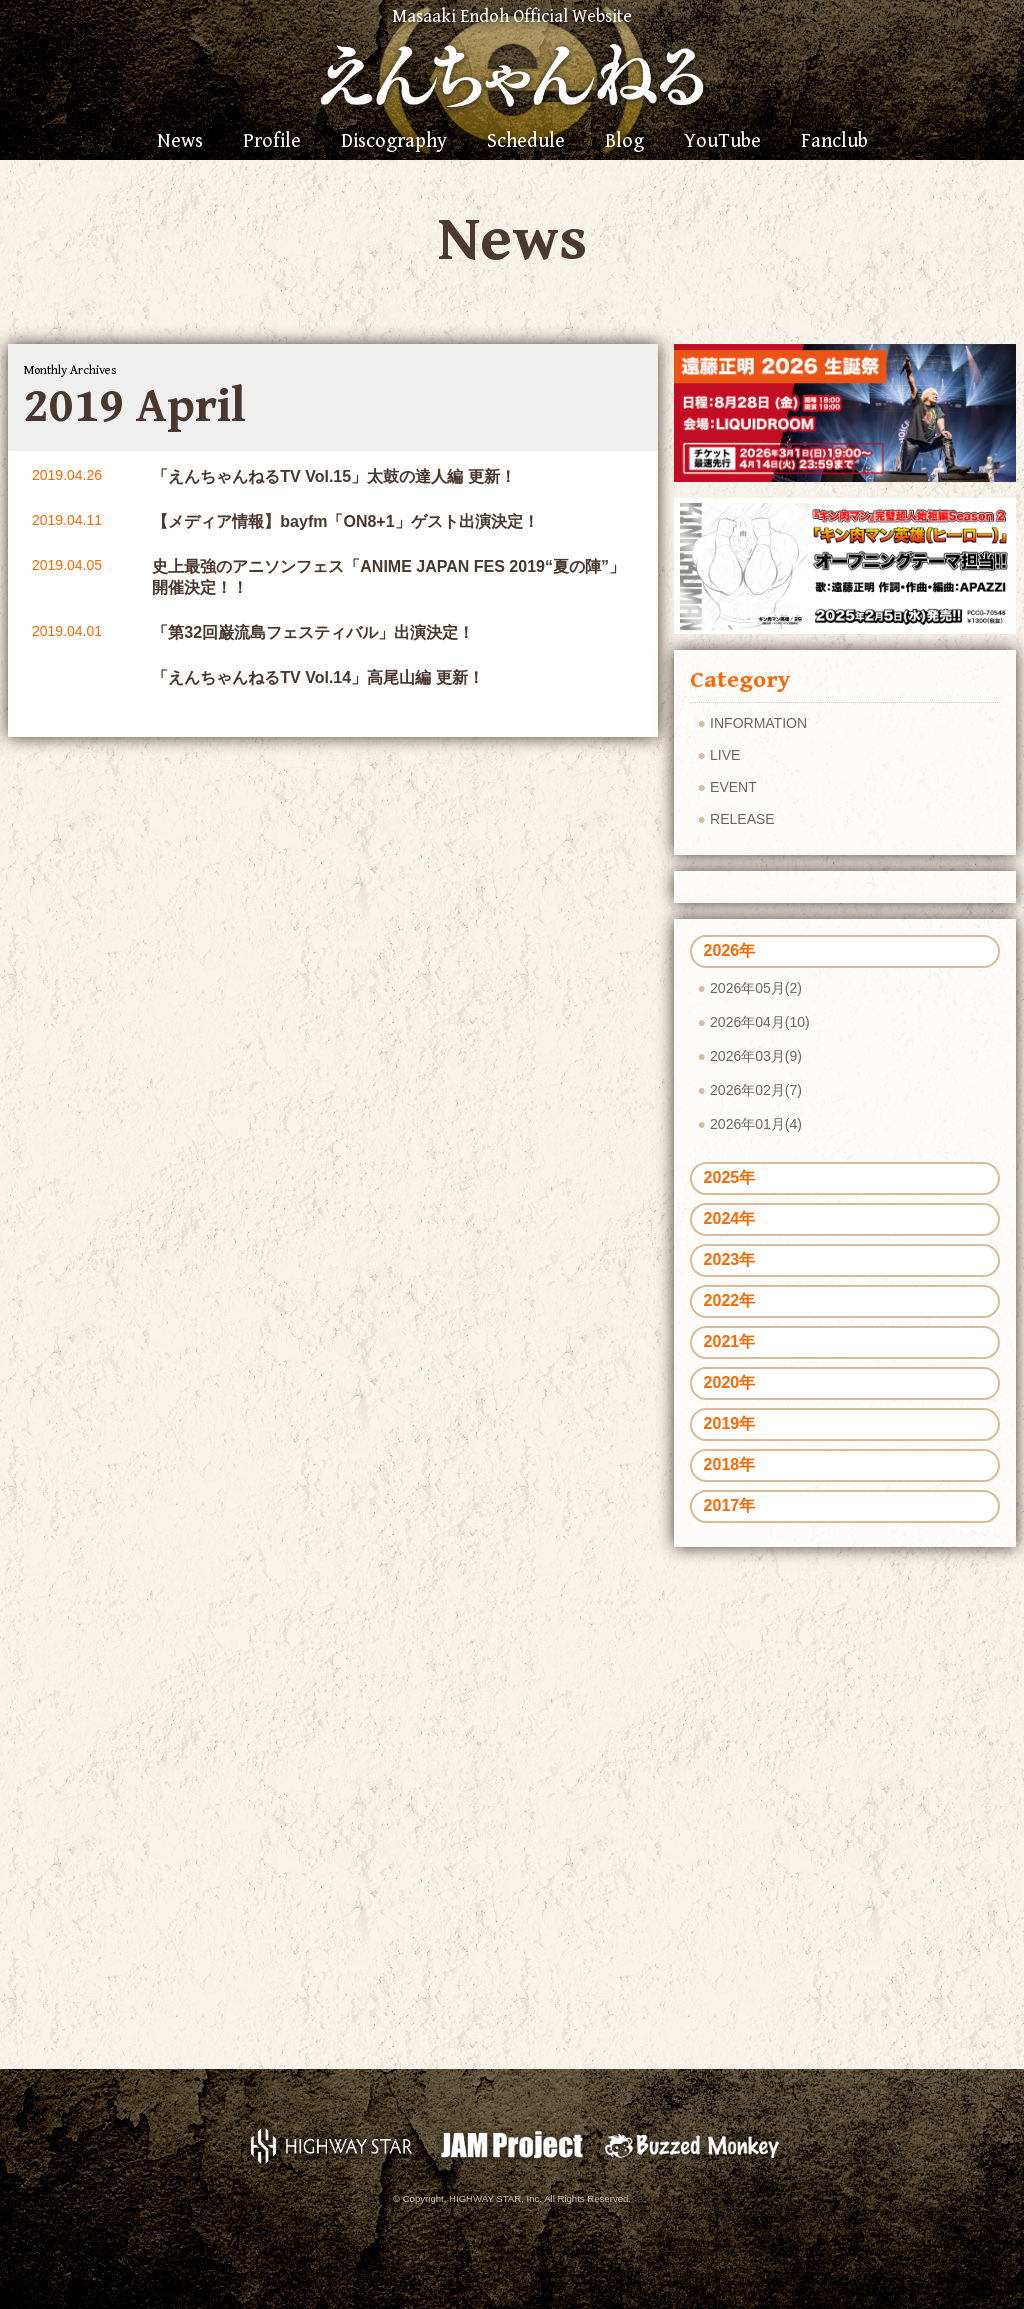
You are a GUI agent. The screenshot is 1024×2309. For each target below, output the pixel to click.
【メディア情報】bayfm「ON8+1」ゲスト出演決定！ (345, 521)
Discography (394, 142)
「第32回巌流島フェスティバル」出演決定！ (313, 632)
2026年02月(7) (756, 1090)
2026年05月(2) (756, 988)
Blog (624, 142)
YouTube (722, 142)
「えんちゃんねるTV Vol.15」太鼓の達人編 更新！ (333, 476)
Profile (272, 142)
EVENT (733, 787)
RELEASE (742, 819)
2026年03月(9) (756, 1056)
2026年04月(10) (760, 1022)
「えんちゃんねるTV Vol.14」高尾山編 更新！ (317, 677)
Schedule (526, 142)
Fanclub (834, 142)
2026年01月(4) (756, 1124)
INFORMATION (758, 723)
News (180, 142)
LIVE (725, 755)
